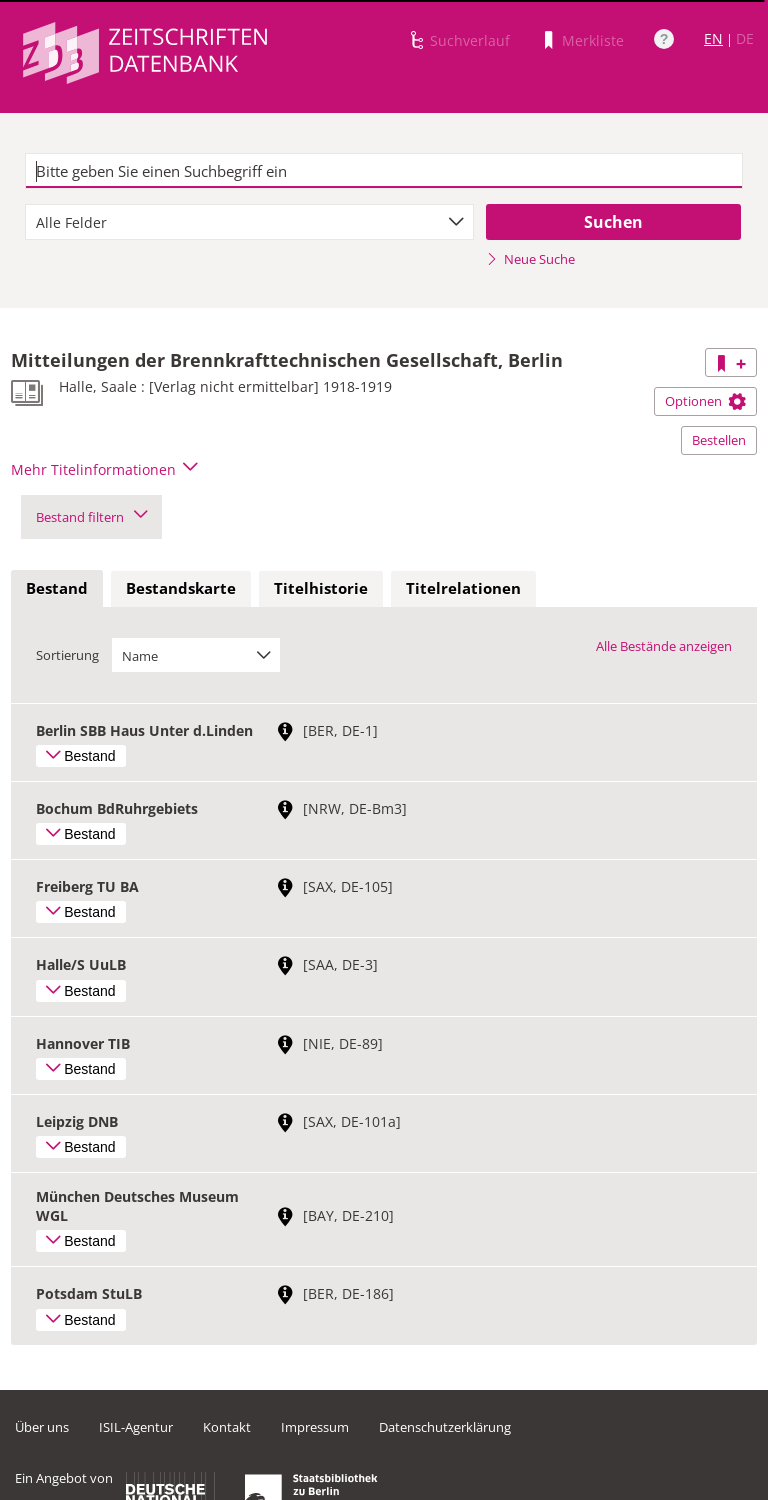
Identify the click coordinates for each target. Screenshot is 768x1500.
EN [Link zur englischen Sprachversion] (713, 38)
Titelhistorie (321, 588)
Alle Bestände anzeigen (664, 646)
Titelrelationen (463, 588)
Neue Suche (530, 259)
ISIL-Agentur (136, 1427)
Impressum (315, 1427)
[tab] (57, 589)
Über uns (42, 1427)
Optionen (705, 401)
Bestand (57, 588)
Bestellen (719, 440)
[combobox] (249, 222)
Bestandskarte (181, 588)
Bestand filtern (91, 517)
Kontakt (227, 1427)
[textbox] (384, 171)
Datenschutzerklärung (445, 1427)
